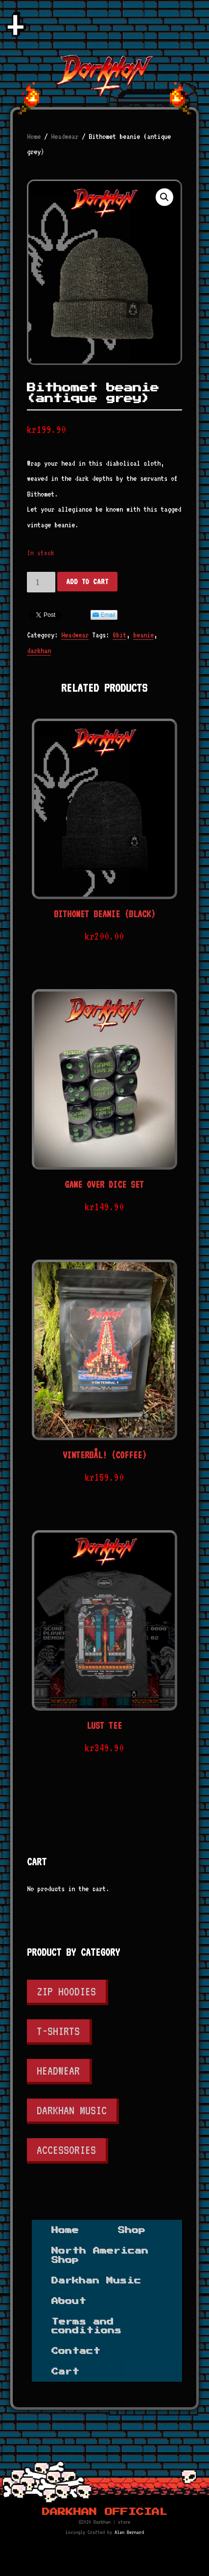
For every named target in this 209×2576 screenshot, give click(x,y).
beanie (143, 635)
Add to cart (87, 581)
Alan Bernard (129, 2532)
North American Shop (99, 2255)
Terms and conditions (86, 2326)
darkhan (39, 650)
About (68, 2301)
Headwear (64, 136)
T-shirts (58, 2030)
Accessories (66, 2149)
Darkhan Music (72, 2110)
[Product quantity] (41, 582)
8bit (119, 635)
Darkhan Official (104, 2512)
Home (34, 136)
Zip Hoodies (66, 1991)
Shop (131, 2230)
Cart (65, 2371)
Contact (75, 2351)
